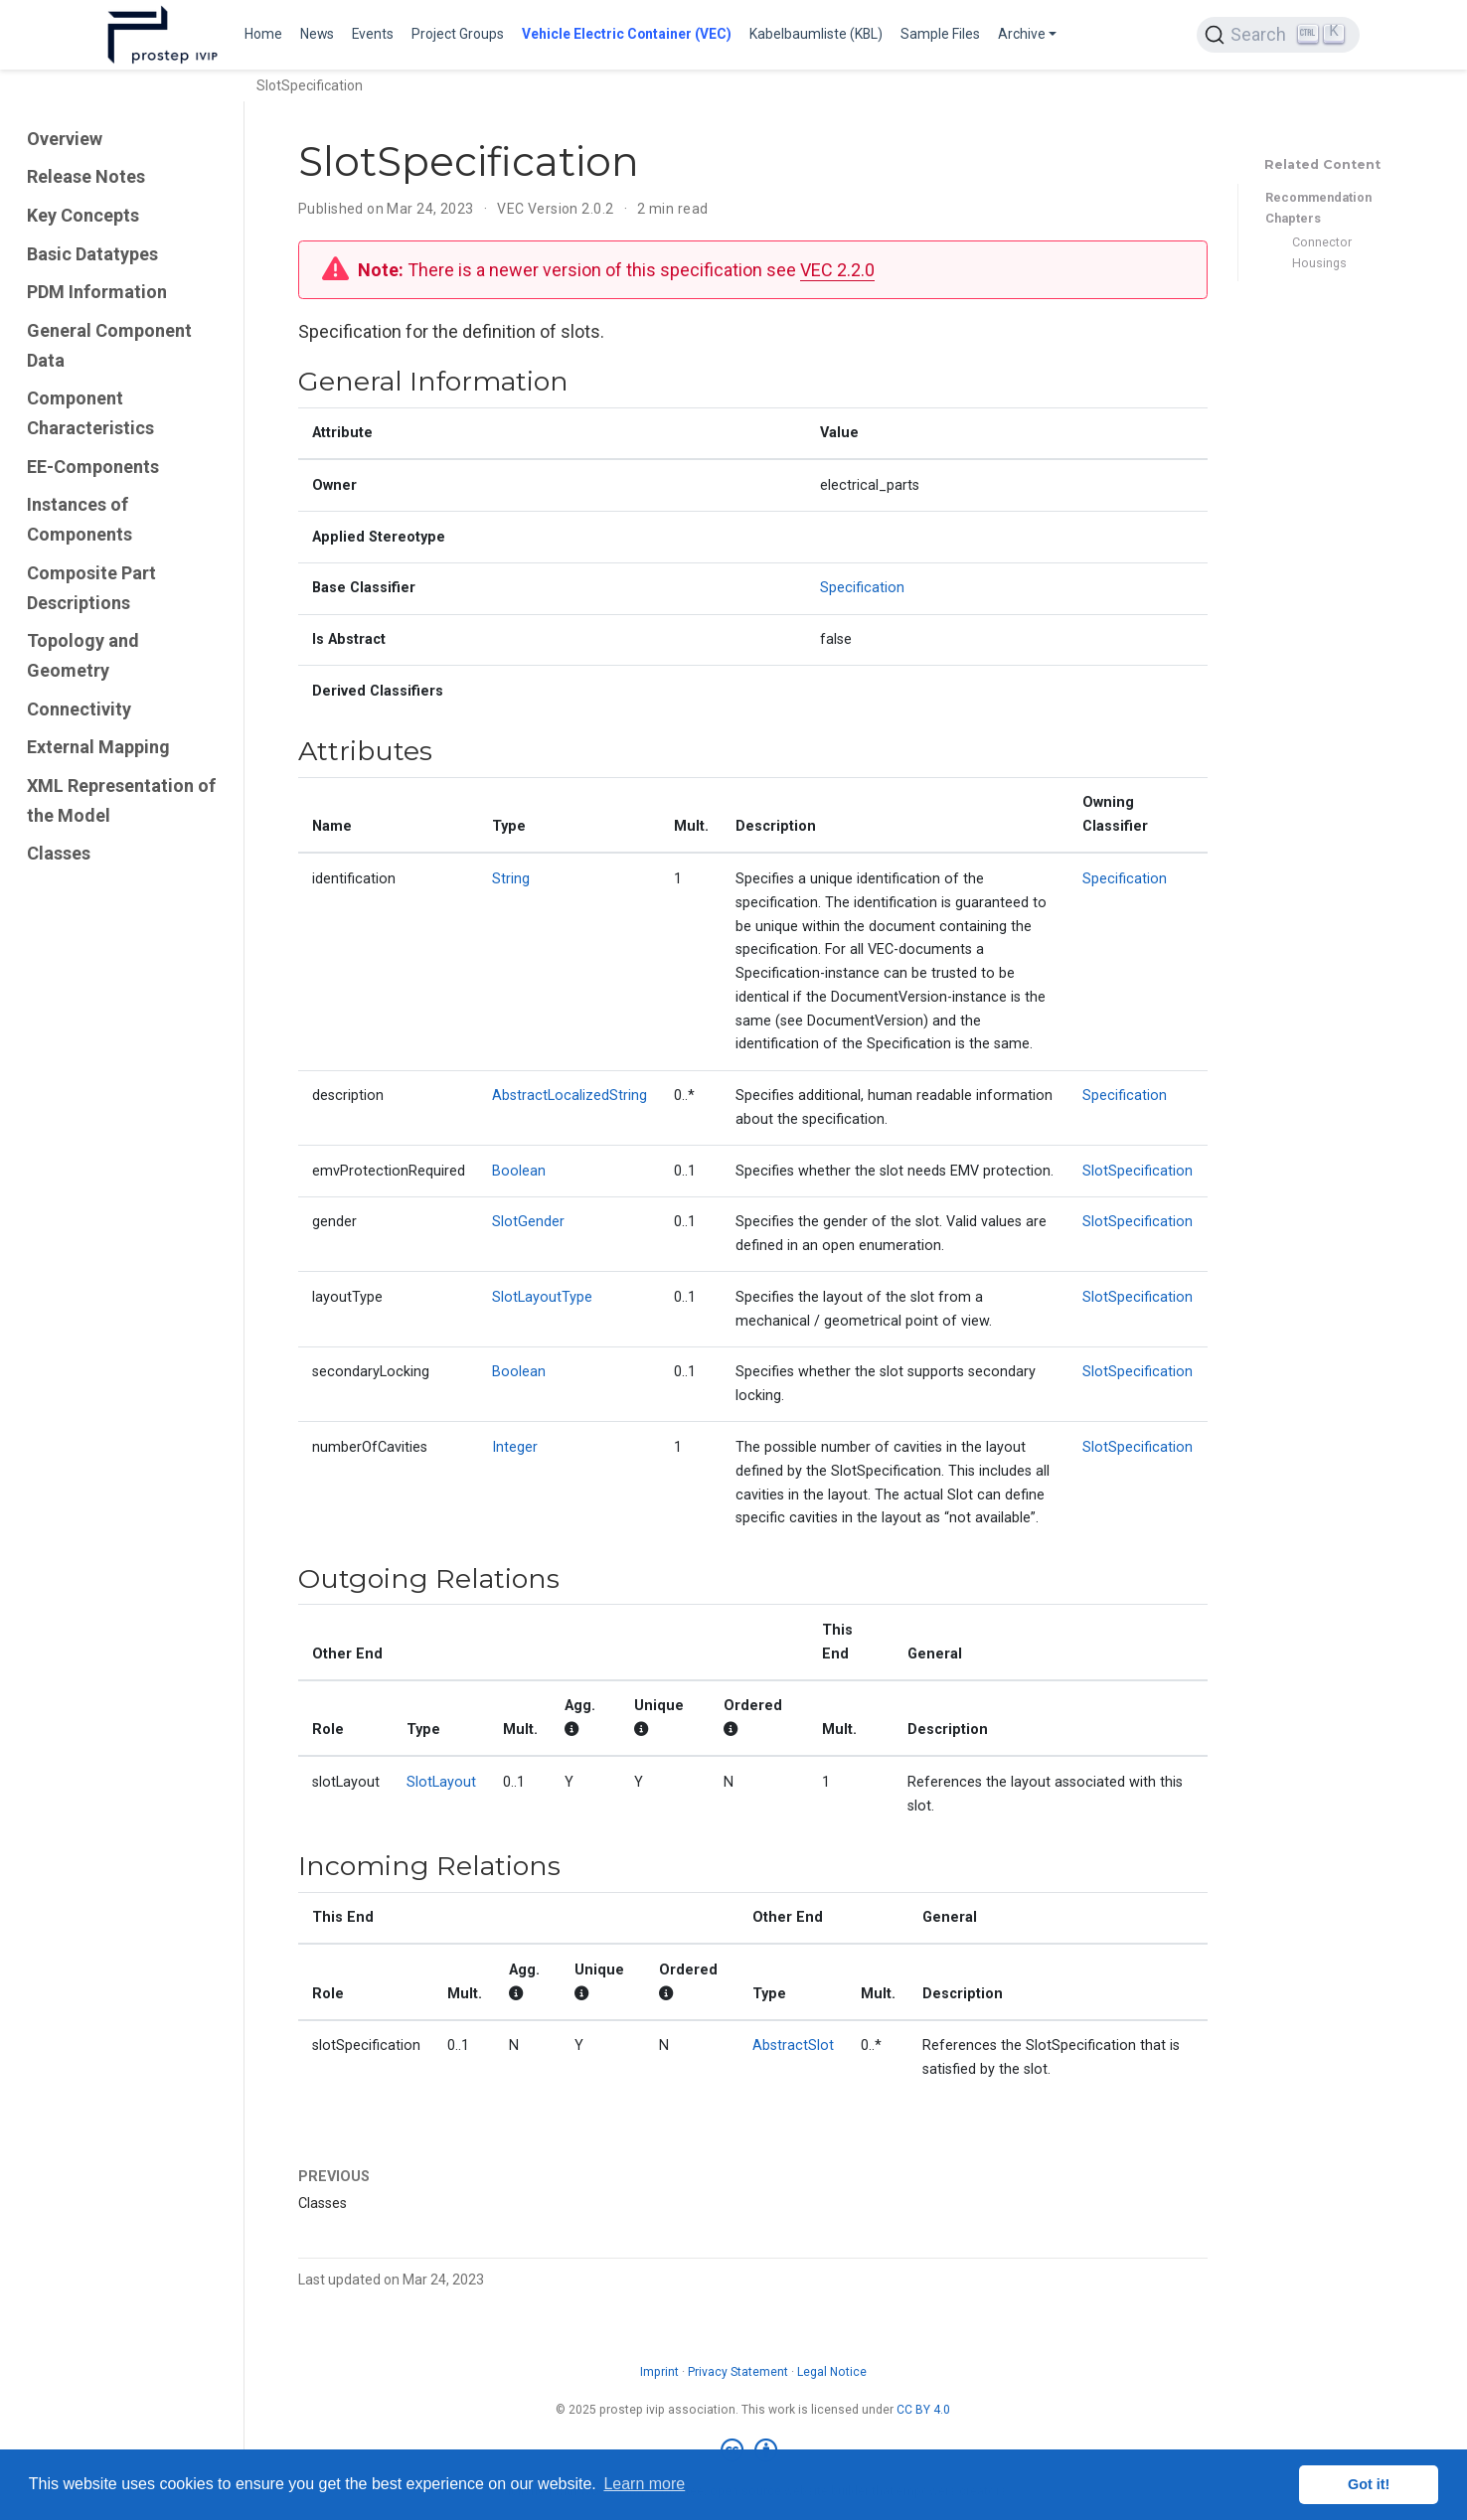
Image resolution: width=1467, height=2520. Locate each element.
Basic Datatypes (92, 253)
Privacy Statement (738, 2372)
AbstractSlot (793, 2045)
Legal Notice (832, 2372)
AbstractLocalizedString (569, 1095)
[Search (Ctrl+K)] (1278, 35)
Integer (515, 1447)
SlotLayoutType (542, 1297)
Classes (58, 853)
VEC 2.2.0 (837, 269)
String (511, 878)
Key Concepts (83, 215)
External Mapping (98, 746)
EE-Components (93, 466)
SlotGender (528, 1221)
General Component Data (109, 345)
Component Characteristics (90, 413)
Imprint (659, 2372)
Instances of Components (79, 519)
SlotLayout (441, 1782)
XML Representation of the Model (121, 800)
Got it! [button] (1368, 2484)
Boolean (519, 1171)
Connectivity (79, 709)
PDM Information (97, 291)
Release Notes (86, 176)
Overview (64, 138)
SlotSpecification (1137, 1171)
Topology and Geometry (83, 655)
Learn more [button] (644, 2483)
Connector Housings (1322, 252)
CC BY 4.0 (923, 2410)
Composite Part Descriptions (91, 587)
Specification (862, 587)
